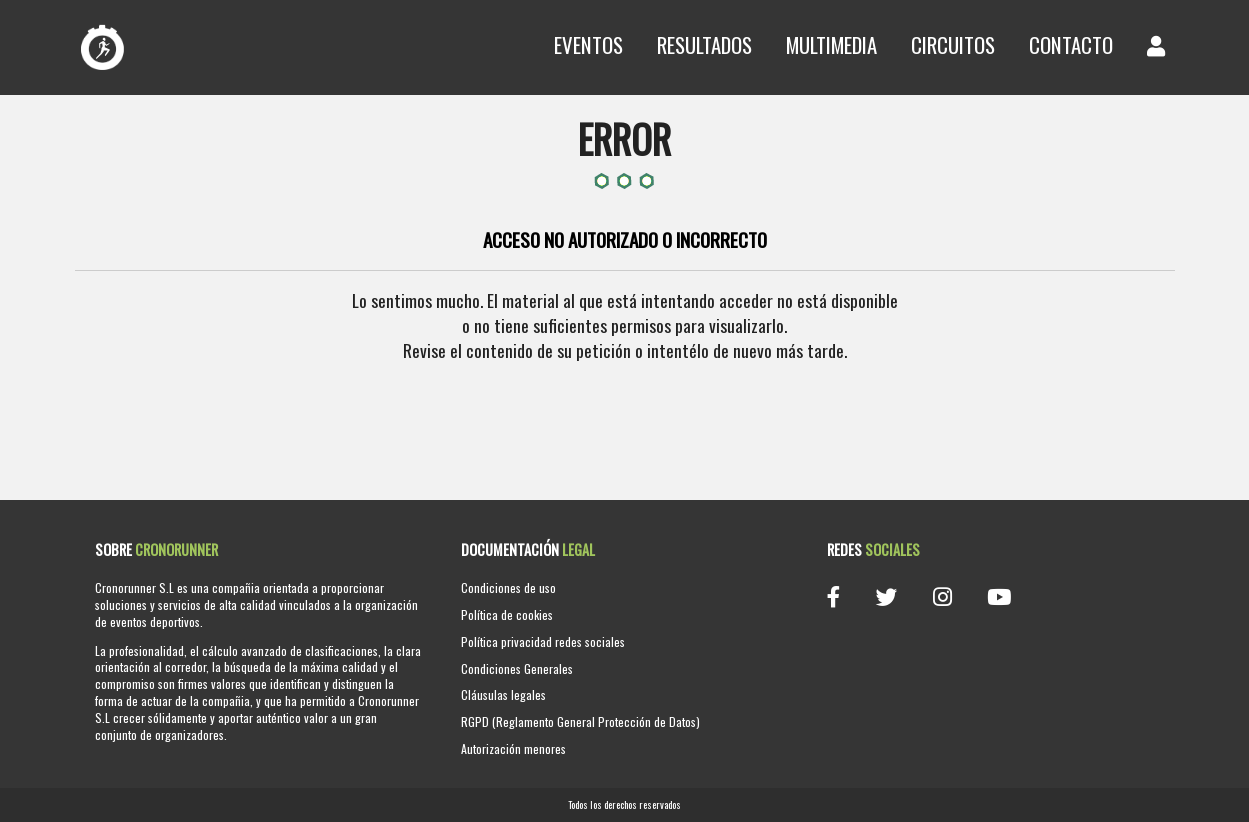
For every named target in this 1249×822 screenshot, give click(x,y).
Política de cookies (507, 614)
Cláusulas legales (503, 694)
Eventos (588, 44)
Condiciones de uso (508, 587)
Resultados (704, 44)
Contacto (1071, 44)
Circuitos (953, 44)
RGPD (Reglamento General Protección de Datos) (580, 721)
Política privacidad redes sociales (543, 641)
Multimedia (831, 44)
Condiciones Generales (517, 668)
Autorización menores (513, 748)
